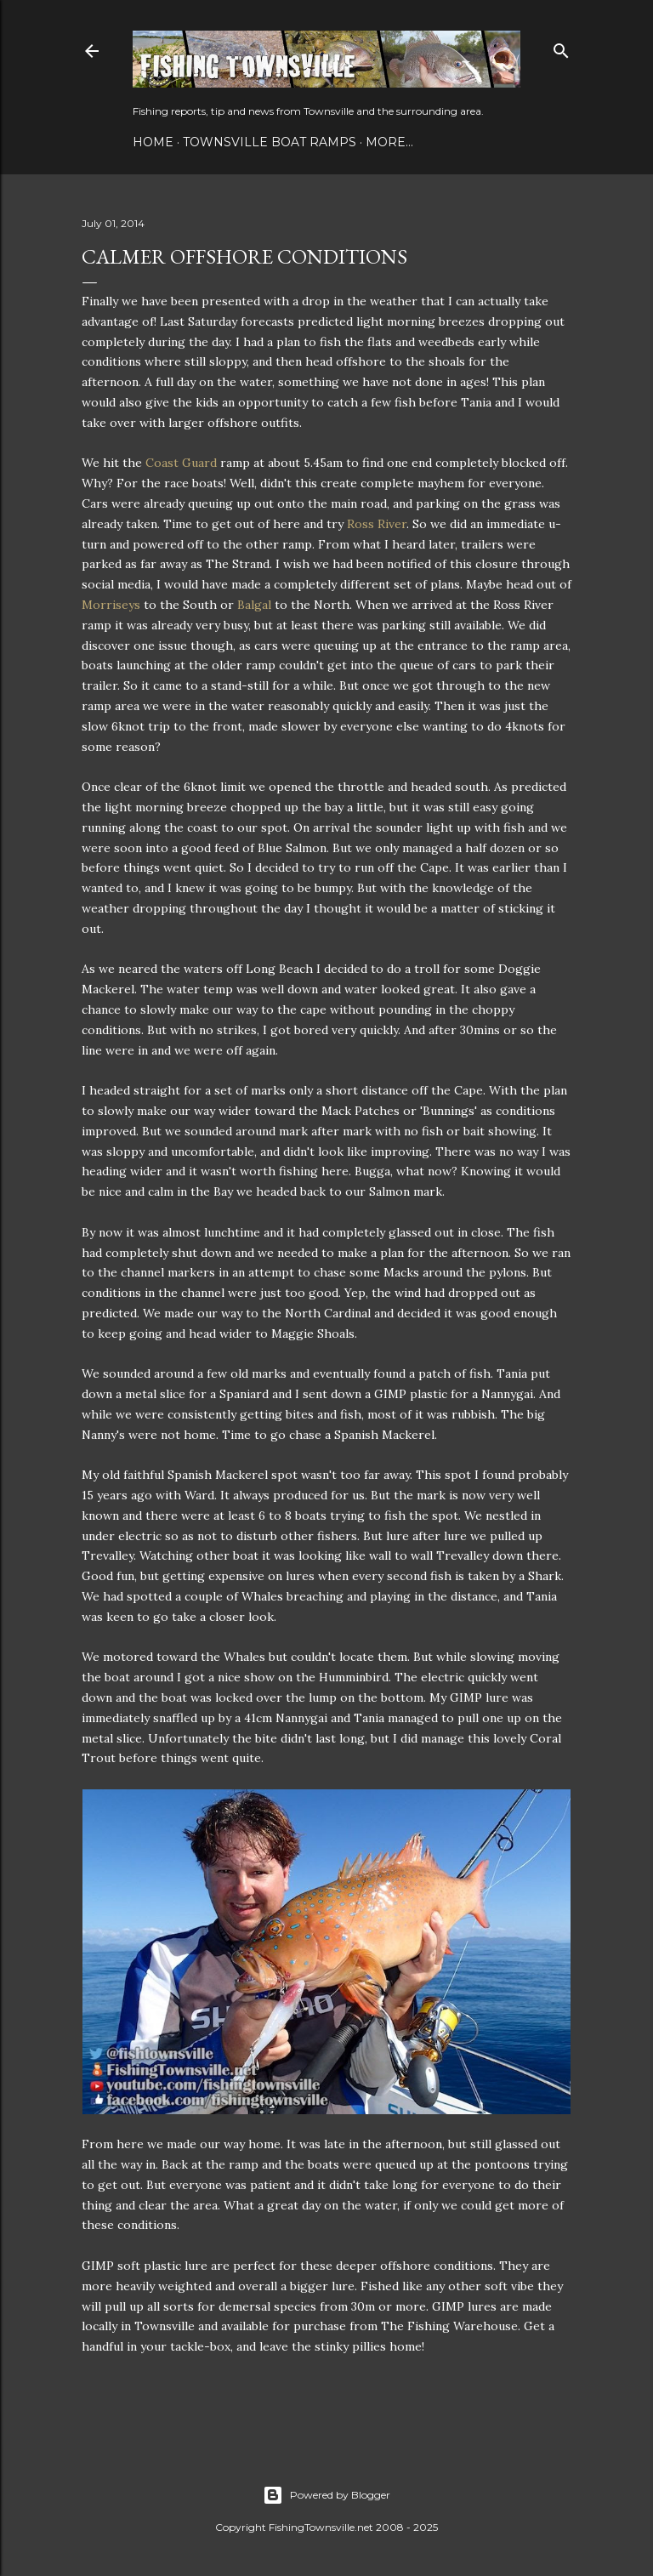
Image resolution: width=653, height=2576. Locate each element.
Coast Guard (181, 462)
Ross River (376, 524)
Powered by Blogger (326, 2495)
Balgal (254, 604)
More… (389, 142)
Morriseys (111, 604)
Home (153, 142)
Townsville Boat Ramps (269, 142)
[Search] (561, 47)
